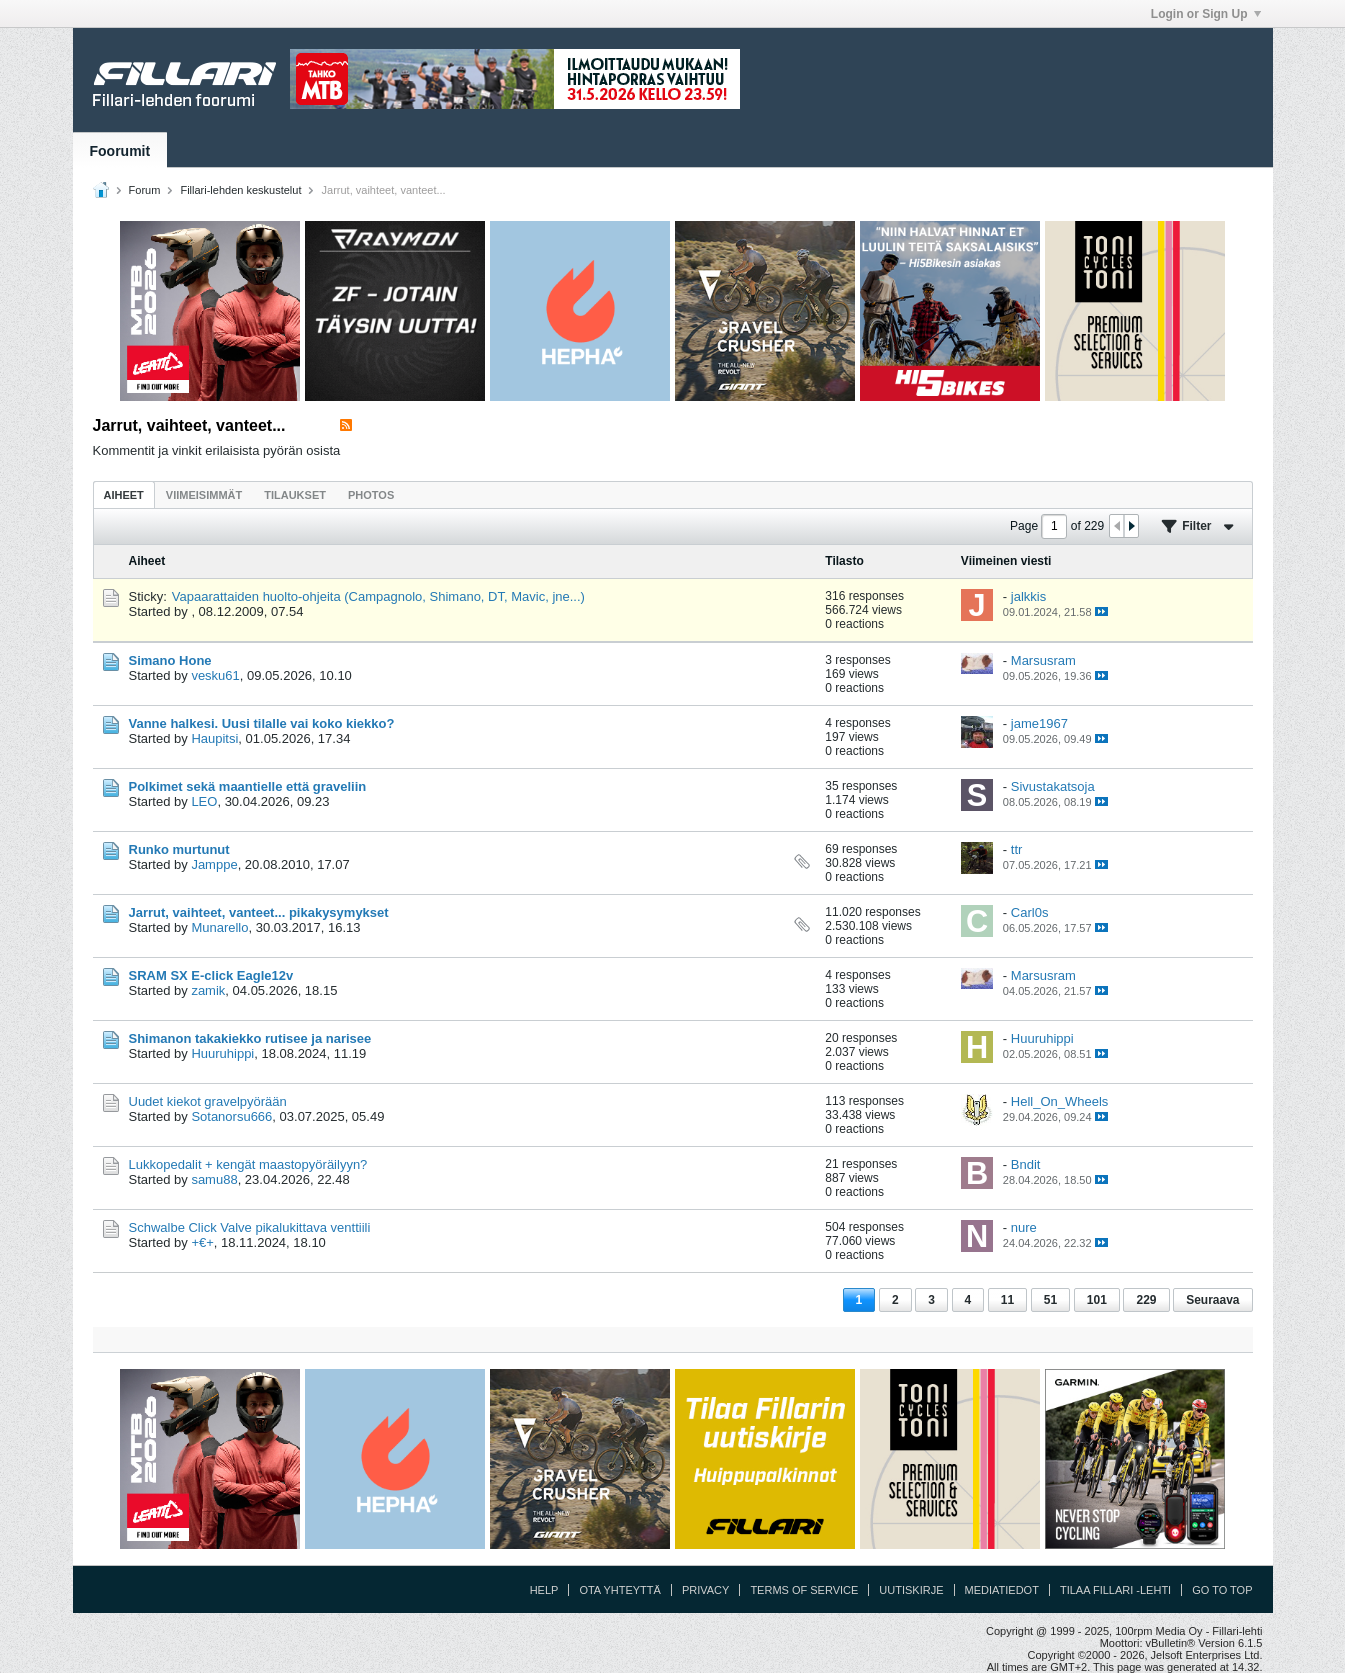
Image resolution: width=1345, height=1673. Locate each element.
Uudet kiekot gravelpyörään (208, 1101)
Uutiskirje (911, 1590)
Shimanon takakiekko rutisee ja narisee (250, 1038)
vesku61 (215, 675)
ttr (1017, 849)
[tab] (124, 494)
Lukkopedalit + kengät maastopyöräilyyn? (248, 1164)
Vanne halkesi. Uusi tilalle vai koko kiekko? (262, 723)
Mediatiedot (1002, 1590)
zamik (208, 990)
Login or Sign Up (1206, 14)
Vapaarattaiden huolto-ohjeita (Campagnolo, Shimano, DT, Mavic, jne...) (378, 596)
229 (1146, 1300)
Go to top (1222, 1590)
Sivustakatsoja (1053, 786)
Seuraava (1212, 1300)
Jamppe (214, 864)
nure (1024, 1227)
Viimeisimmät (204, 495)
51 (1050, 1300)
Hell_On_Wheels (1060, 1101)
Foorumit (120, 151)
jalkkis (1028, 596)
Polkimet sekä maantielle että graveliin (248, 786)
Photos (371, 495)
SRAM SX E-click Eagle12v (211, 975)
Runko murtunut (179, 849)
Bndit (1026, 1164)
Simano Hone (170, 660)
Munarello (219, 927)
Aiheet (124, 495)
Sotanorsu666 (231, 1116)
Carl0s (1030, 912)
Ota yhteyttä (620, 1590)
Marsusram (1043, 660)
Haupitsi (214, 738)
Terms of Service (804, 1590)
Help (544, 1590)
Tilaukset (295, 495)
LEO (204, 801)
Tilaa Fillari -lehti (1115, 1590)
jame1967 (1039, 723)
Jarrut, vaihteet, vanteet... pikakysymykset (259, 912)
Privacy (705, 1590)
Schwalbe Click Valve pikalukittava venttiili (250, 1227)
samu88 (214, 1179)
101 (1097, 1300)
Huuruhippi (222, 1053)
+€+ (202, 1242)
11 (1007, 1300)
